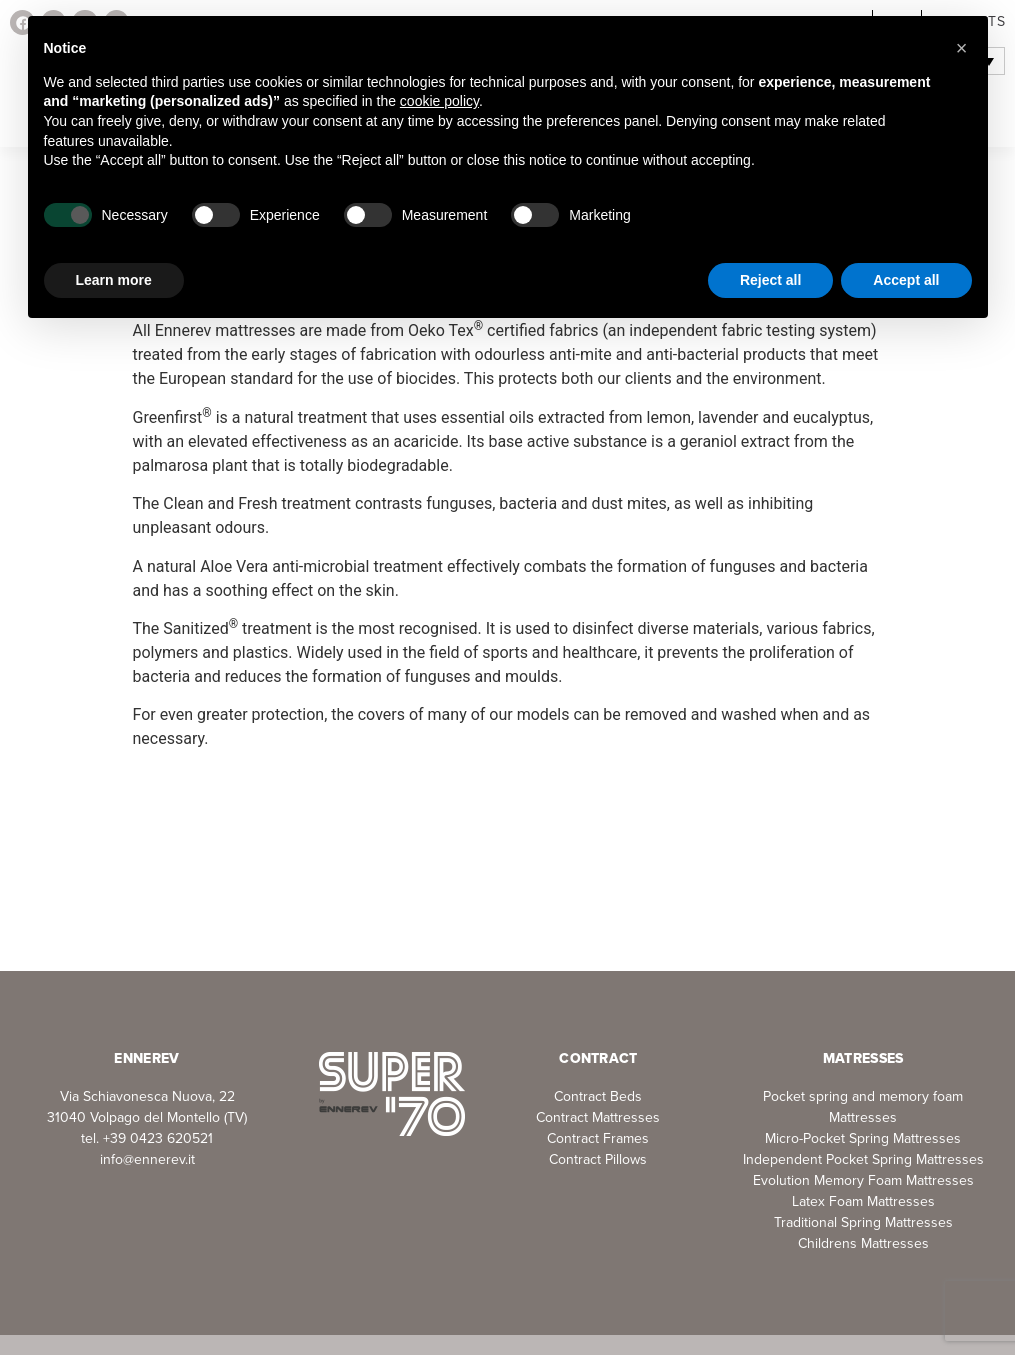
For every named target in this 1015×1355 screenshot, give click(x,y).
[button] (962, 48)
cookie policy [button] (439, 101)
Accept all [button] (906, 280)
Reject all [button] (770, 280)
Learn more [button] (114, 280)
